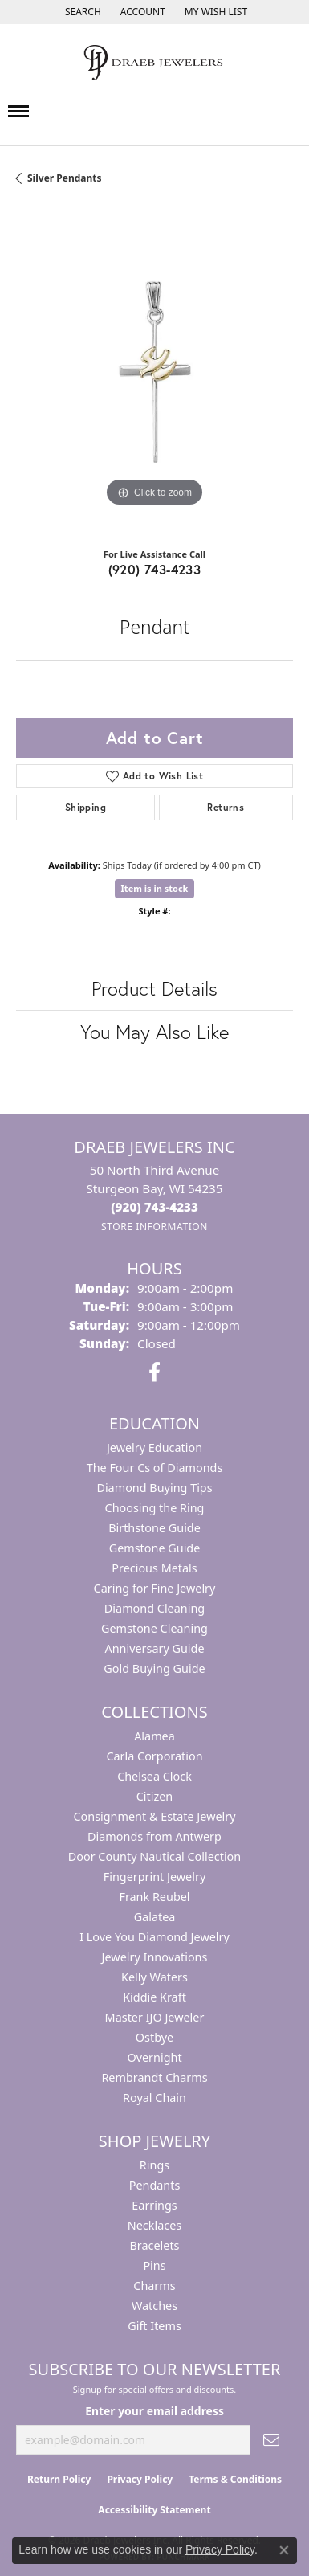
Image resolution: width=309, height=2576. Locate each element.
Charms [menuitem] (154, 2285)
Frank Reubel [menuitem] (154, 1896)
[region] (154, 372)
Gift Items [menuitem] (154, 2325)
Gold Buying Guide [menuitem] (154, 1668)
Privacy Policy (140, 2479)
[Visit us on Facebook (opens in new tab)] (154, 1372)
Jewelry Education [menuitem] (154, 1447)
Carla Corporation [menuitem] (154, 1756)
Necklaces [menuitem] (154, 2225)
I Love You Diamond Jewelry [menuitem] (154, 1936)
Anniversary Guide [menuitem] (154, 1648)
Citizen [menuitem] (154, 1796)
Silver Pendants (64, 178)
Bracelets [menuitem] (154, 2245)
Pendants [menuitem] (155, 2185)
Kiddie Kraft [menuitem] (154, 1997)
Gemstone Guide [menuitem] (155, 1548)
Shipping (85, 807)
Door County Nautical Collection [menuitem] (154, 1856)
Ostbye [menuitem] (154, 2037)
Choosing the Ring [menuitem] (155, 1507)
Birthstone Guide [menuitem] (154, 1527)
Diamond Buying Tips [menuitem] (154, 1487)
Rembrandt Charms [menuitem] (154, 2077)
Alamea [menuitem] (154, 1736)
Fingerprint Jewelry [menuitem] (155, 1876)
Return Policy (59, 2479)
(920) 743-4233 (154, 569)
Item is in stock (155, 888)
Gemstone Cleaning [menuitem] (154, 1628)
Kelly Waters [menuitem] (154, 1977)
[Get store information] (154, 1226)
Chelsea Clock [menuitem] (154, 1776)
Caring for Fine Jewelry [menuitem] (155, 1588)
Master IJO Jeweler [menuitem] (155, 2017)
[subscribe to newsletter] (271, 2440)
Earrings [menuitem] (154, 2205)
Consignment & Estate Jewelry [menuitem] (154, 1816)
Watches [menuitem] (154, 2305)
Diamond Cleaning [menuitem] (154, 1608)
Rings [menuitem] (154, 2165)
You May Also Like (154, 1032)
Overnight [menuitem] (154, 2057)
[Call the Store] (154, 1207)
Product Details (154, 988)
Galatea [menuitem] (155, 1916)
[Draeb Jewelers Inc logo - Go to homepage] (155, 62)
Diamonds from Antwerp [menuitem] (154, 1836)
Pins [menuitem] (154, 2265)
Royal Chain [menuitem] (154, 2097)
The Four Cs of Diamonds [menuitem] (155, 1467)
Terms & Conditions (235, 2479)
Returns (225, 807)
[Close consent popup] (284, 2550)
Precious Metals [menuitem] (154, 1568)
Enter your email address (154, 2411)
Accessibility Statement (154, 2510)
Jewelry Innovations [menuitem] (155, 1957)
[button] (81, 12)
